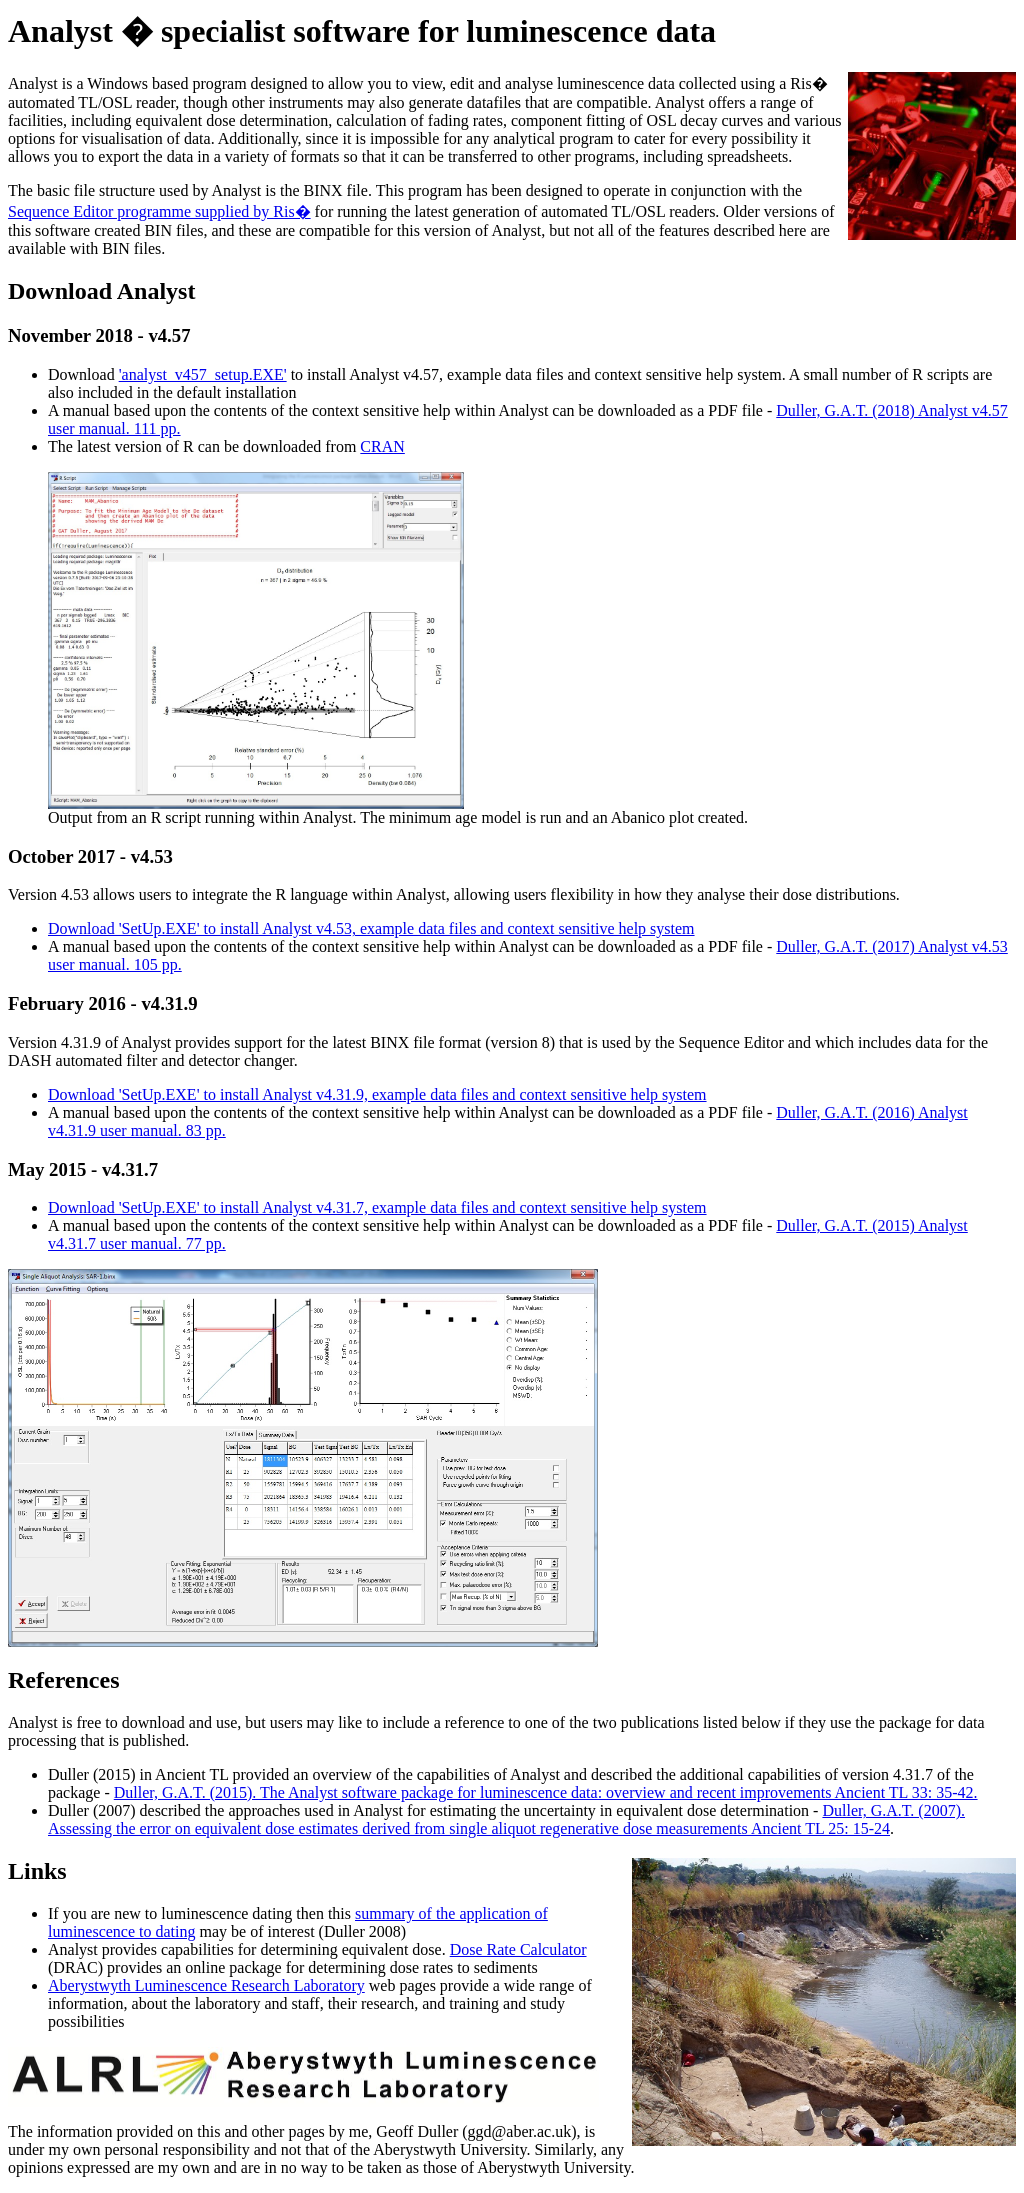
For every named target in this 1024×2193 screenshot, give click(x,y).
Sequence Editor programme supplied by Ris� (159, 211)
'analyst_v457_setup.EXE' (203, 374)
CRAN (382, 446)
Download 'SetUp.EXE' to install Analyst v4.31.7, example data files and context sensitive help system (377, 1207)
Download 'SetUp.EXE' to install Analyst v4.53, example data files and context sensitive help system (371, 928)
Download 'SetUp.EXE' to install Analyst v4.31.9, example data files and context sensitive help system (377, 1094)
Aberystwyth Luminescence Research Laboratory (206, 1985)
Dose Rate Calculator (518, 1949)
